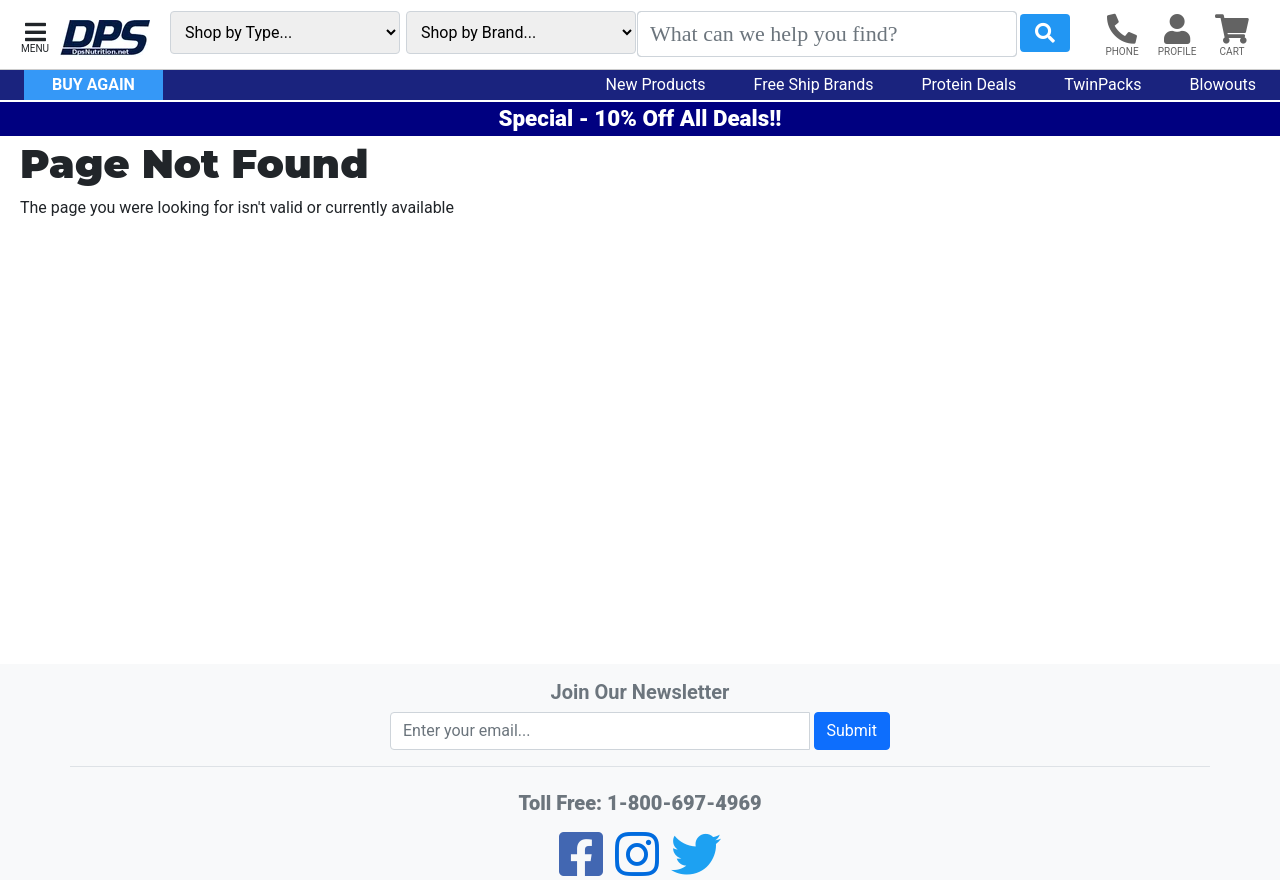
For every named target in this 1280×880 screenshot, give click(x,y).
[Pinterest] (637, 867)
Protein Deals (969, 84)
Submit (852, 730)
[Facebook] (581, 867)
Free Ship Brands (814, 84)
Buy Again (93, 84)
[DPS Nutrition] (105, 38)
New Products (656, 84)
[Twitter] (696, 867)
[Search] (827, 34)
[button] (35, 35)
